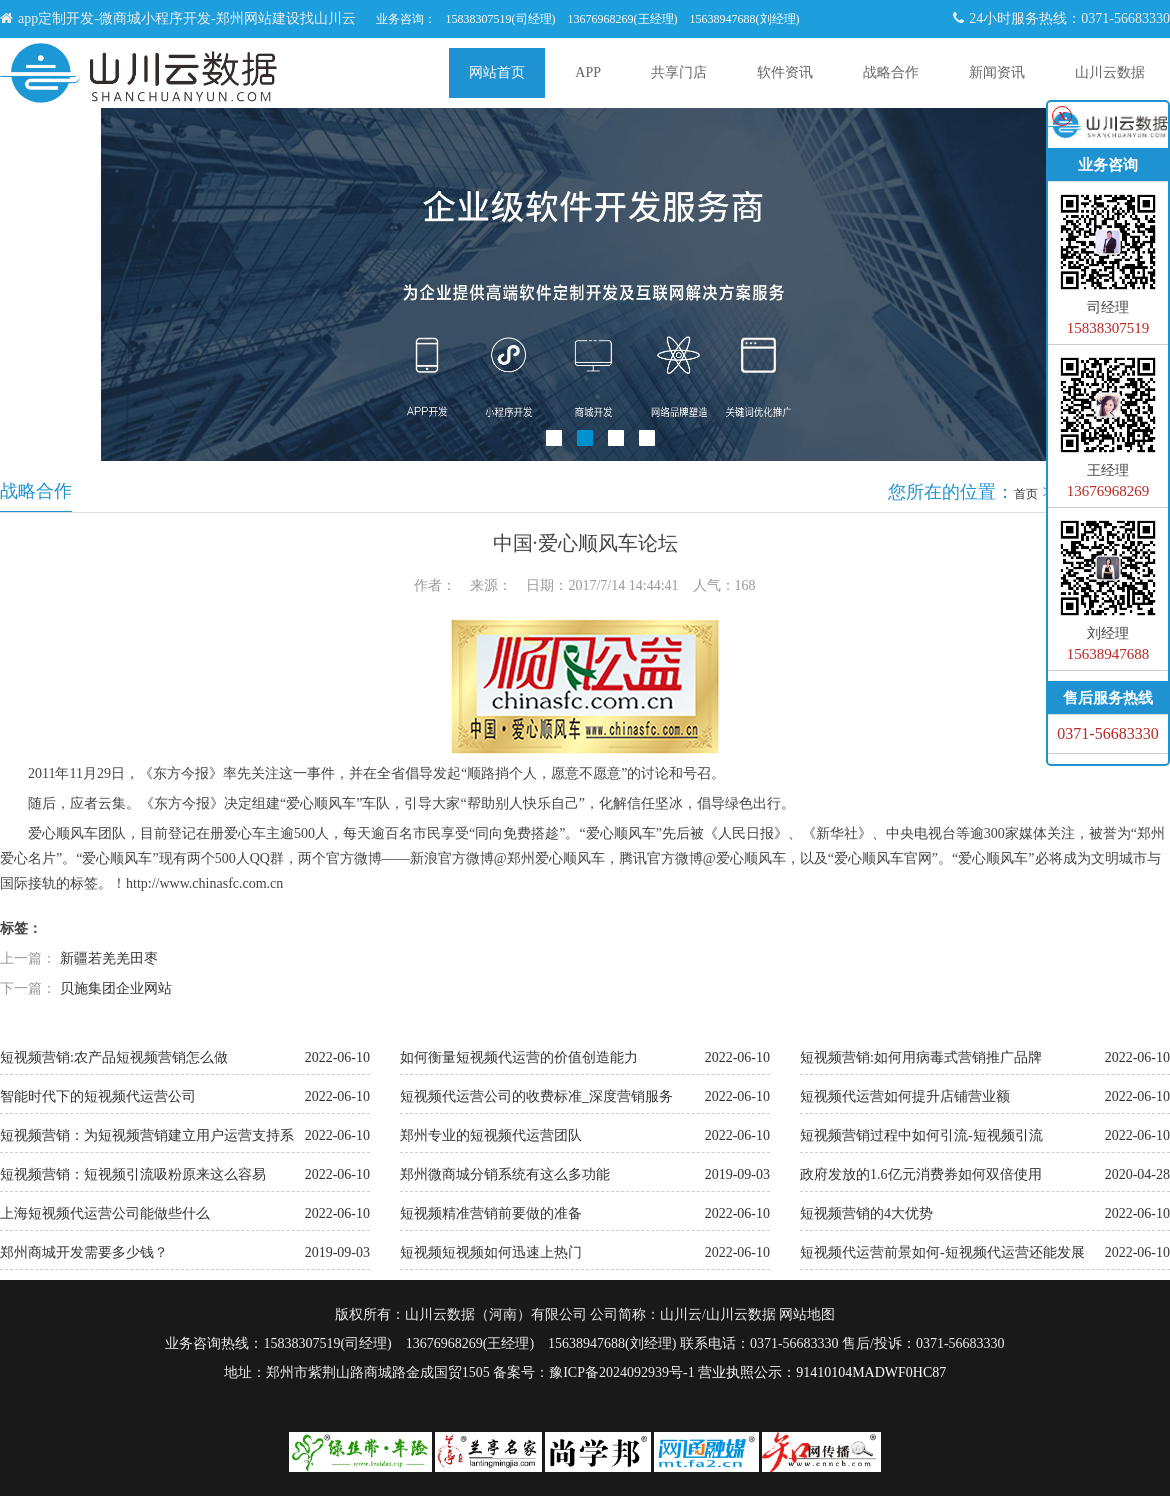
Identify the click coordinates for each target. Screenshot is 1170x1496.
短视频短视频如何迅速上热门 (491, 1252)
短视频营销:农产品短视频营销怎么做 (114, 1057)
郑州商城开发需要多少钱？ (84, 1252)
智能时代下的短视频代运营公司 (98, 1096)
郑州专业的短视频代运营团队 (491, 1135)
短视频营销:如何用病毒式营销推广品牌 (921, 1057)
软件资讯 (785, 72)
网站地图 (807, 1314)
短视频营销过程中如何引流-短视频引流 (921, 1135)
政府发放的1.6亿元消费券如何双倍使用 (921, 1174)
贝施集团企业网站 (116, 988)
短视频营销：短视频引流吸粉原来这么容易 (133, 1174)
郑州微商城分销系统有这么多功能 (505, 1174)
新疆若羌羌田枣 (109, 958)
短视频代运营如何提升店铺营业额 (905, 1096)
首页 (1026, 494)
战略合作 (891, 72)
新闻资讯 (997, 72)
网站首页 (497, 72)
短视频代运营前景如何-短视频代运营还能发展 (942, 1252)
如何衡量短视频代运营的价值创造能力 (519, 1057)
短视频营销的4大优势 (866, 1213)
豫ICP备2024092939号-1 (621, 1372)
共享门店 (679, 72)
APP (588, 72)
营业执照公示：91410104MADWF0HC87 (822, 1372)
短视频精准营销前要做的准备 (491, 1213)
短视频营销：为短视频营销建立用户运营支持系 (147, 1135)
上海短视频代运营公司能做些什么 (105, 1213)
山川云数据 (1110, 72)
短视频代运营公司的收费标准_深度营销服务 (536, 1096)
